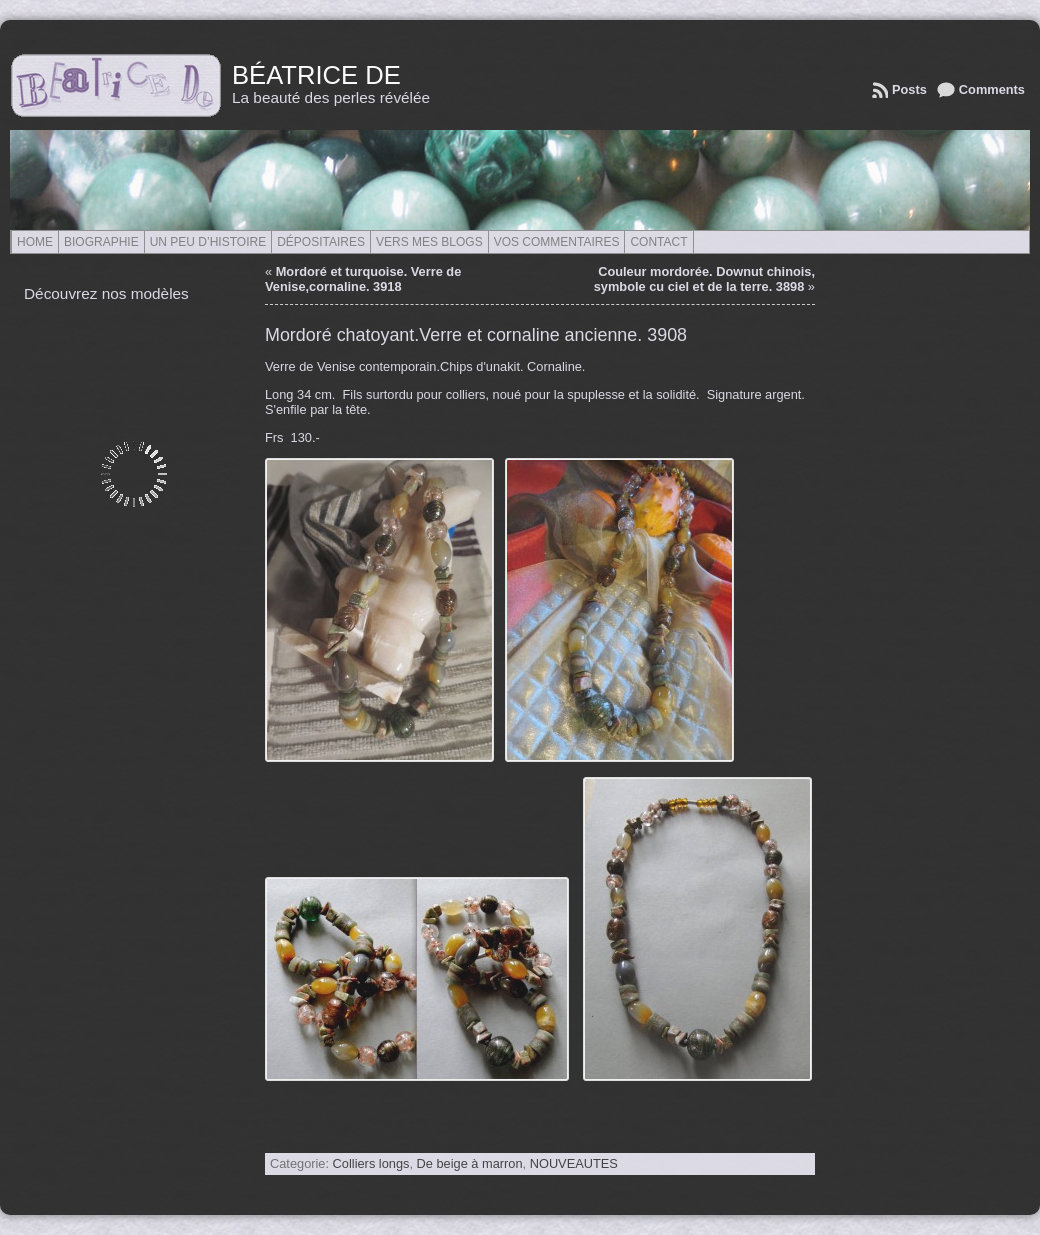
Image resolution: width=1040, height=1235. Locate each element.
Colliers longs (371, 1163)
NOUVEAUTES (574, 1163)
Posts (909, 89)
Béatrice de (316, 75)
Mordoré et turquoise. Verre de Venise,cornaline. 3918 (363, 279)
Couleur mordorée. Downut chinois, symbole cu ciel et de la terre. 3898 (704, 279)
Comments (992, 89)
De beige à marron (470, 1163)
